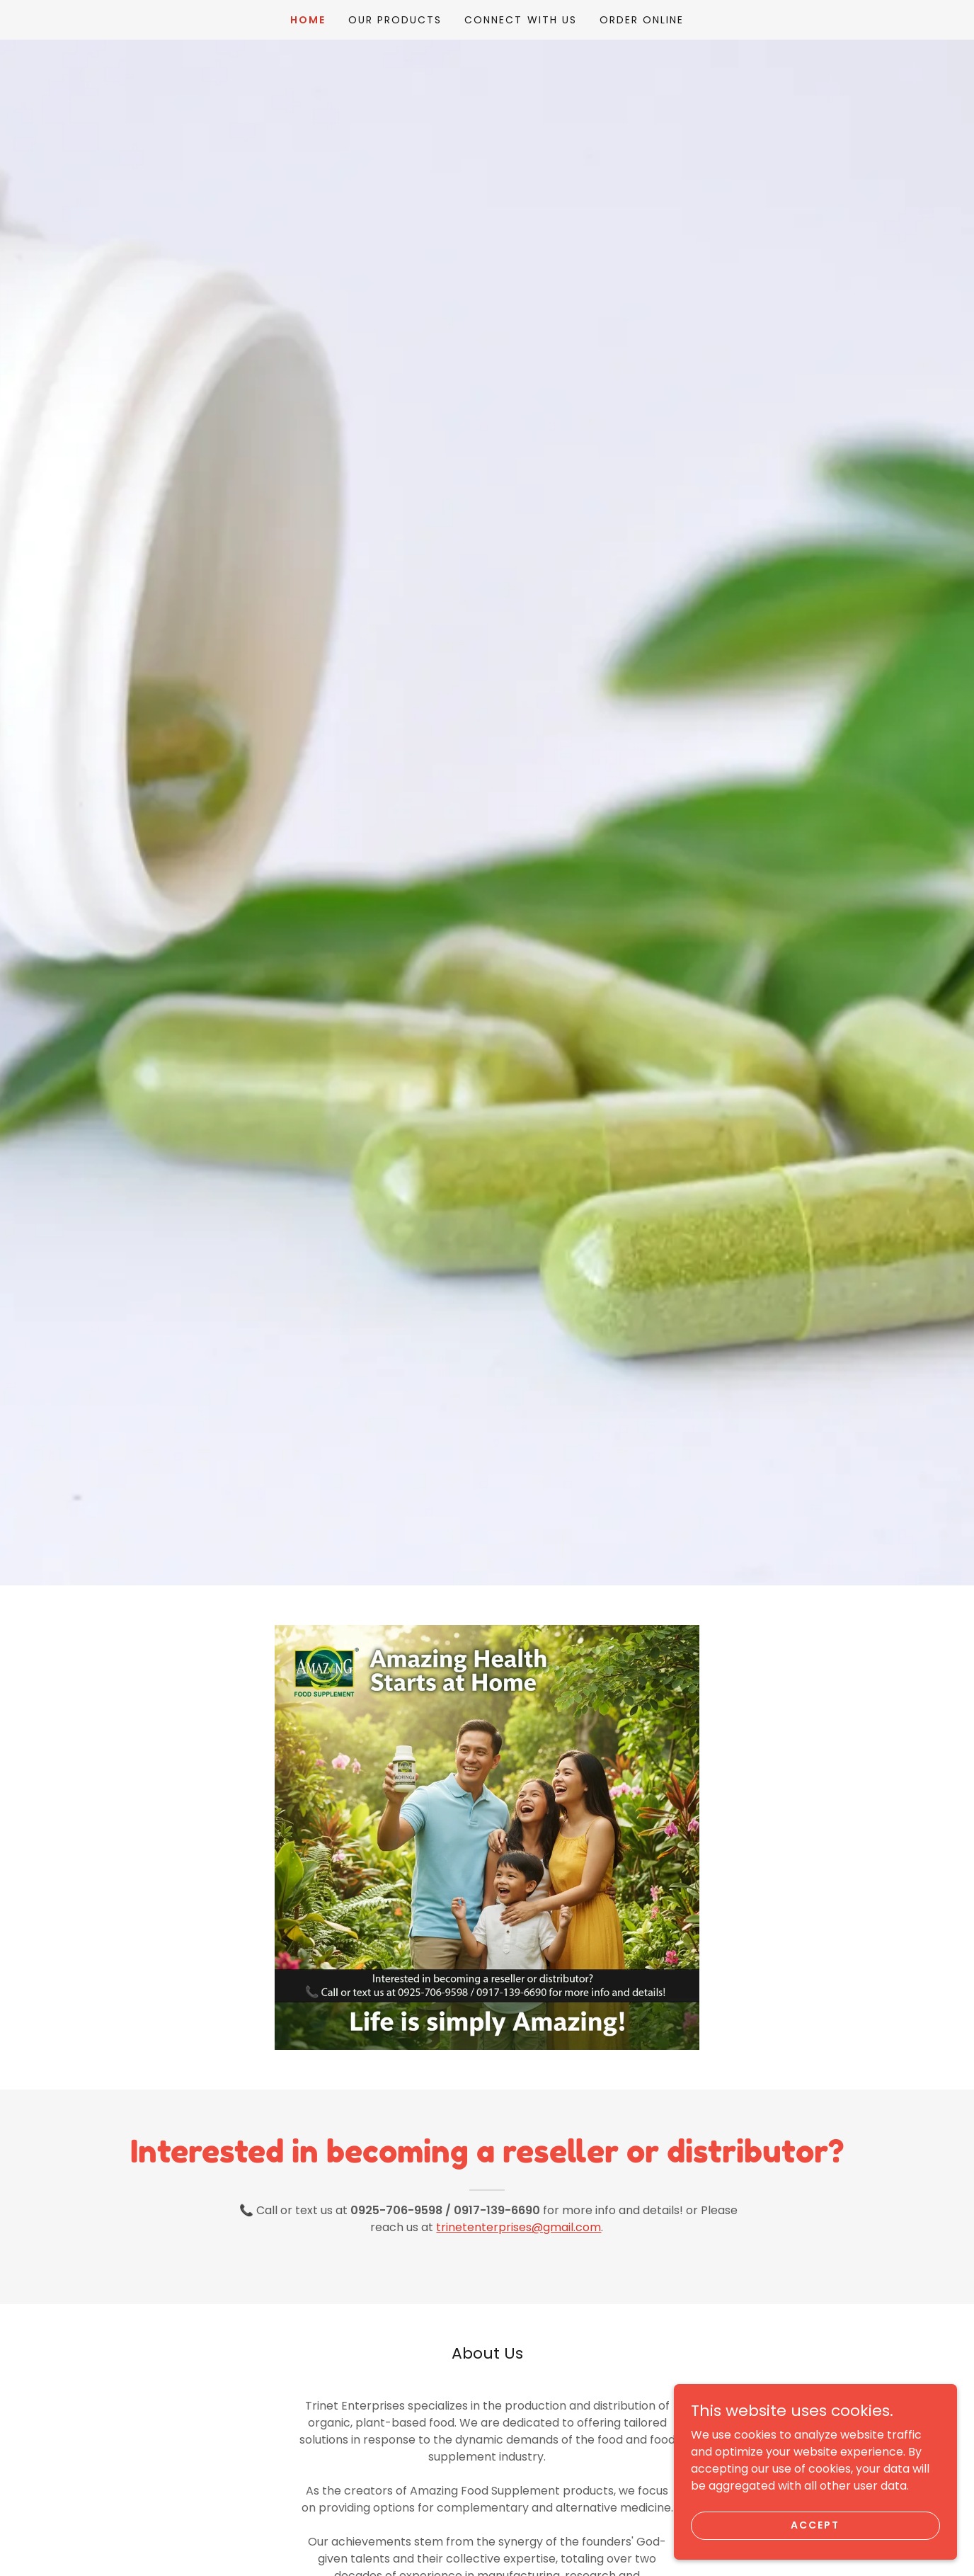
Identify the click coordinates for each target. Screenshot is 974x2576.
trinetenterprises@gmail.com (518, 2227)
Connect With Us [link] (520, 20)
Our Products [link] (395, 20)
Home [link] (308, 20)
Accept (815, 2525)
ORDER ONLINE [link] (642, 20)
